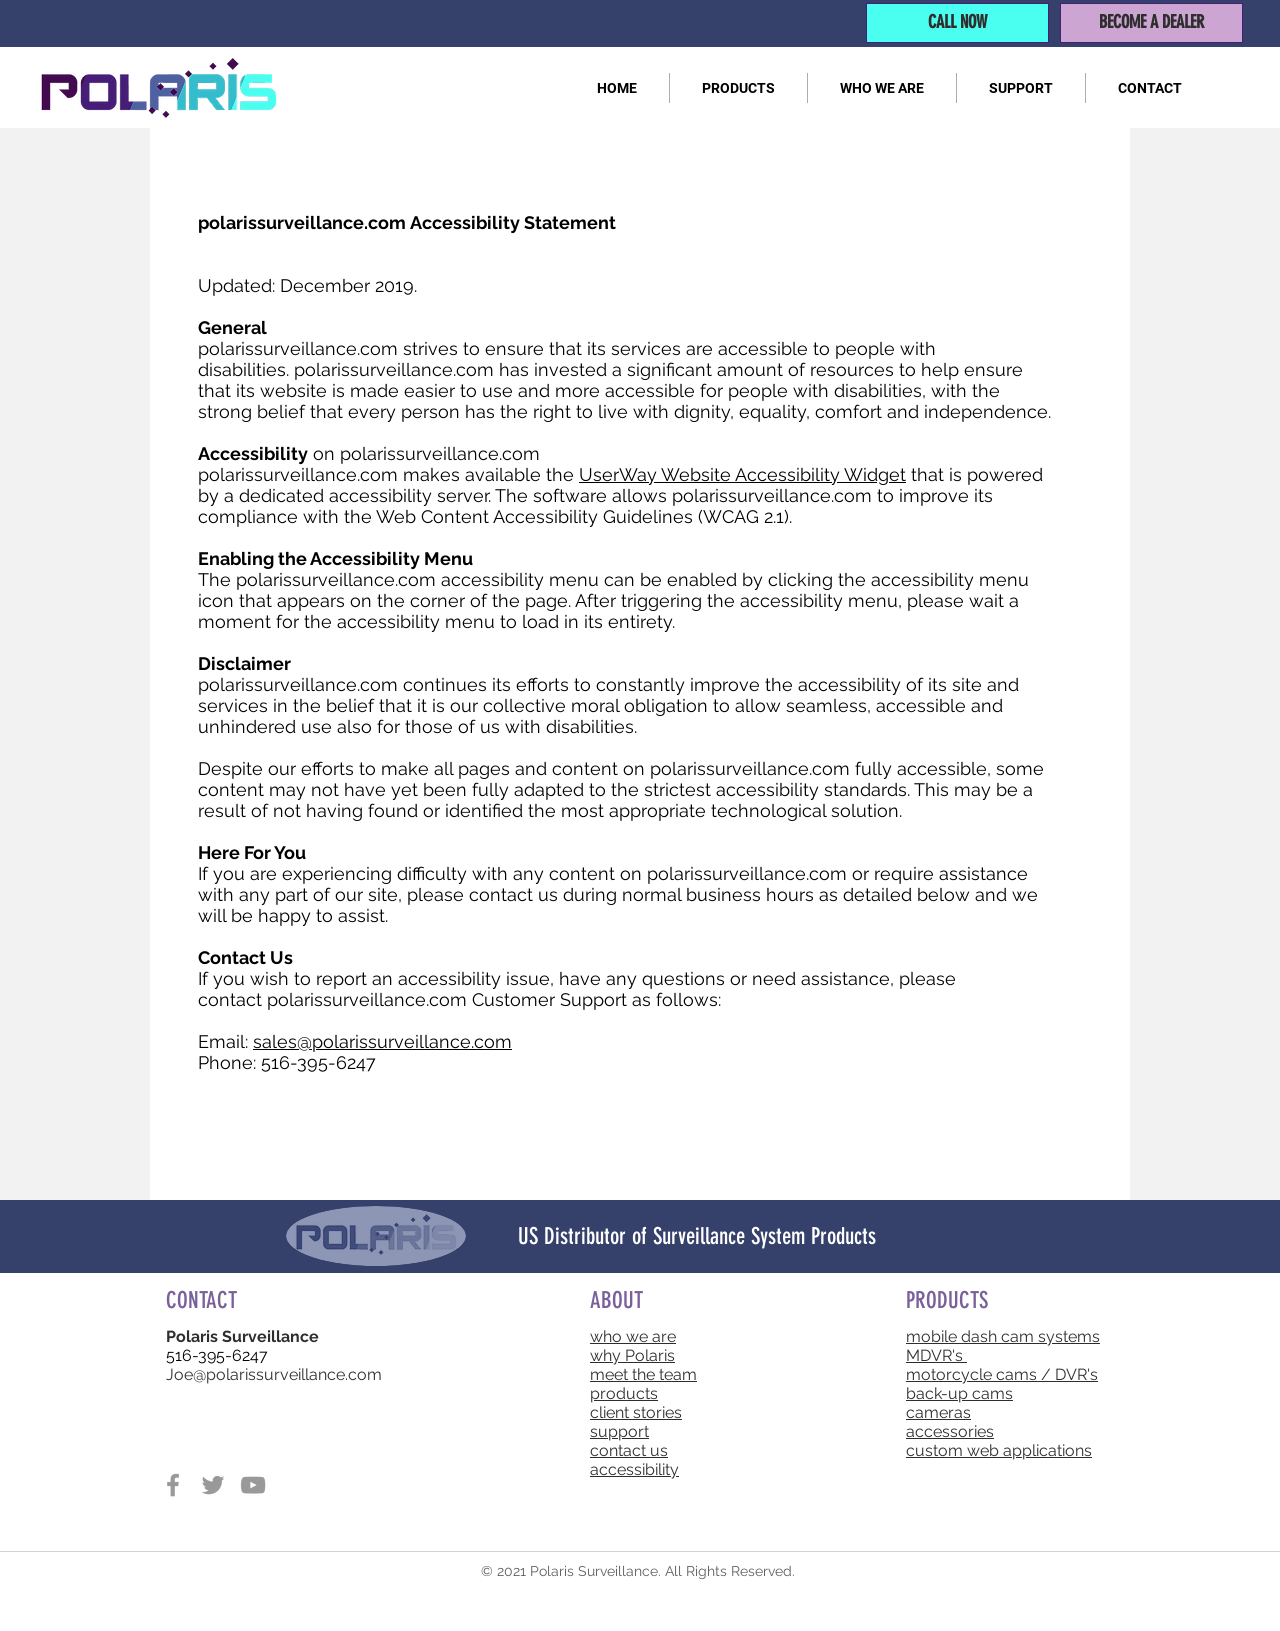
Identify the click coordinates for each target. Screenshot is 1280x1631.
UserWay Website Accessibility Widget (742, 474)
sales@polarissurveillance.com (382, 1041)
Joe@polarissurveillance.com (274, 1374)
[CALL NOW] (957, 23)
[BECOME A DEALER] (1151, 23)
